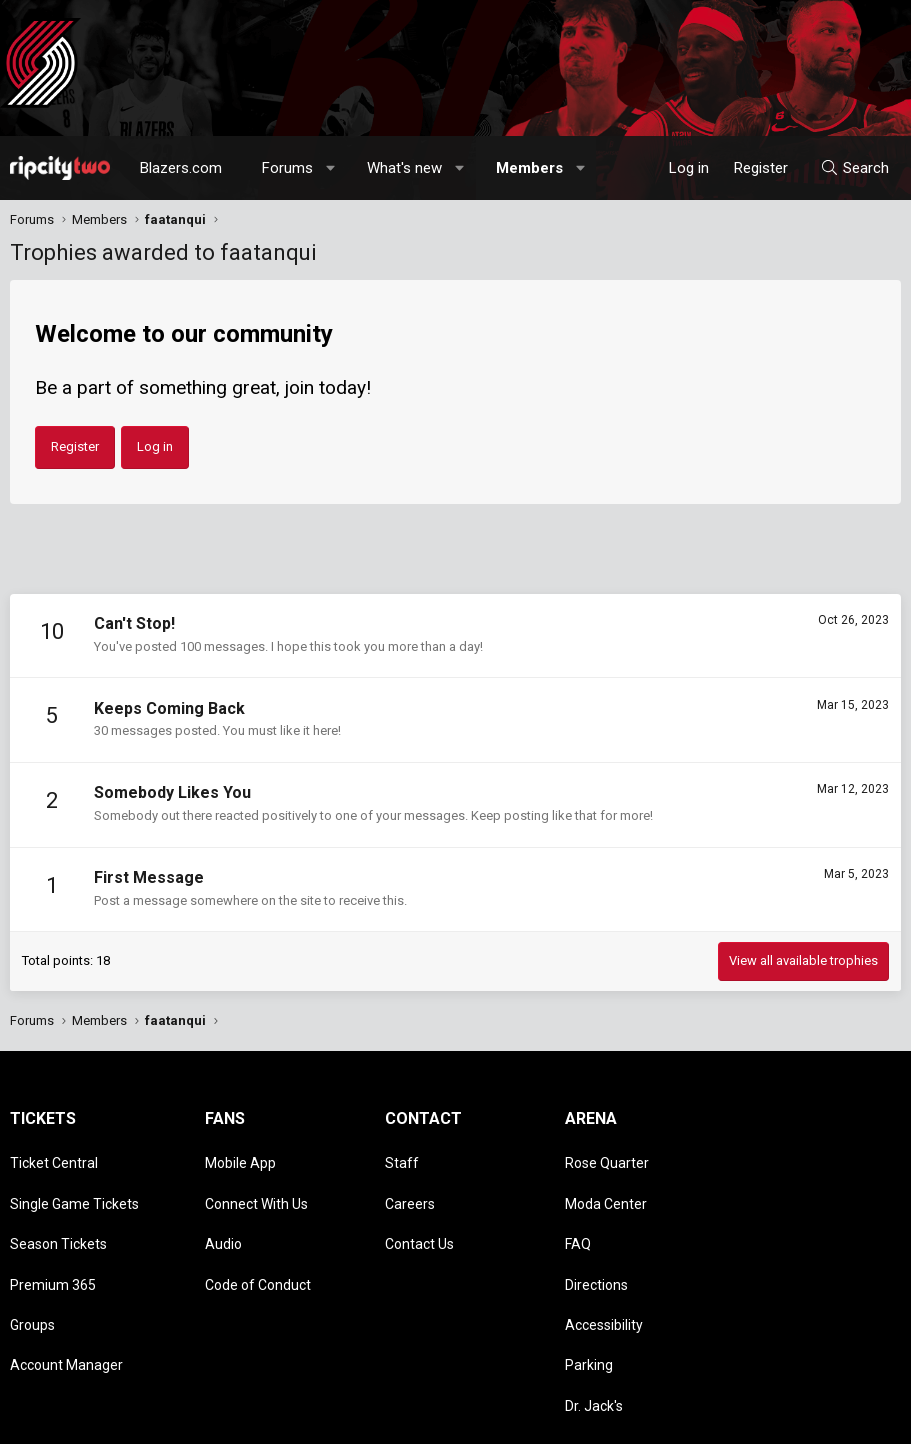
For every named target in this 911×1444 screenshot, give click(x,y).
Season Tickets (58, 1215)
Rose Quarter (607, 1157)
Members (529, 168)
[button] (331, 168)
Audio (223, 1215)
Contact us (555, 1419)
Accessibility (604, 1272)
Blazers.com (181, 168)
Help (805, 1419)
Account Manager (66, 1301)
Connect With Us (256, 1186)
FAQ (578, 1215)
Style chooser (444, 1419)
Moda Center (606, 1186)
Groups (32, 1272)
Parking (589, 1301)
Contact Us (419, 1215)
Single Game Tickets (74, 1186)
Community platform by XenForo (175, 1419)
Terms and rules (645, 1419)
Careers (410, 1186)
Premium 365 (53, 1244)
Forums (287, 168)
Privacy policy (741, 1419)
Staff (402, 1157)
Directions (596, 1244)
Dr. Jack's (594, 1330)
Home (847, 1419)
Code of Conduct (258, 1244)
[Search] (854, 168)
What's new (404, 168)
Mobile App (240, 1157)
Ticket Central (54, 1157)
